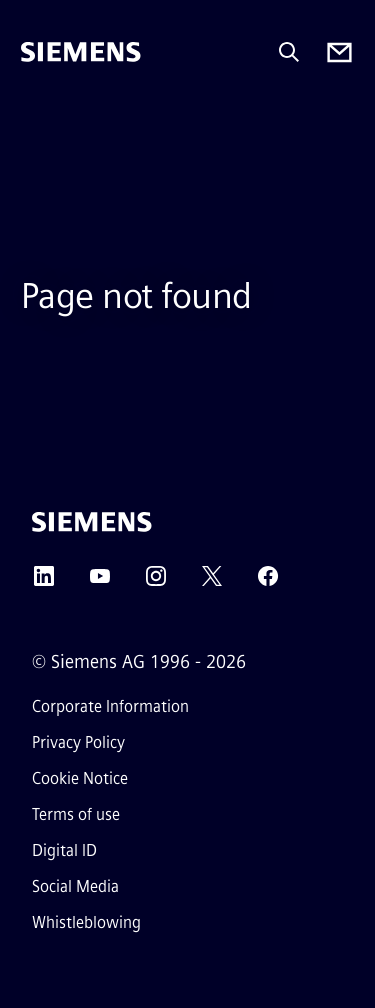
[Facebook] (268, 582)
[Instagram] (156, 582)
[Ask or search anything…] (289, 52)
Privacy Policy (78, 742)
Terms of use (76, 814)
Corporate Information (110, 706)
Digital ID (64, 850)
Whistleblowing (86, 922)
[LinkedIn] (44, 582)
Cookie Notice (80, 778)
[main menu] (35, 119)
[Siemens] (81, 52)
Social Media (75, 886)
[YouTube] (100, 582)
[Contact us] (339, 52)
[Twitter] (212, 582)
